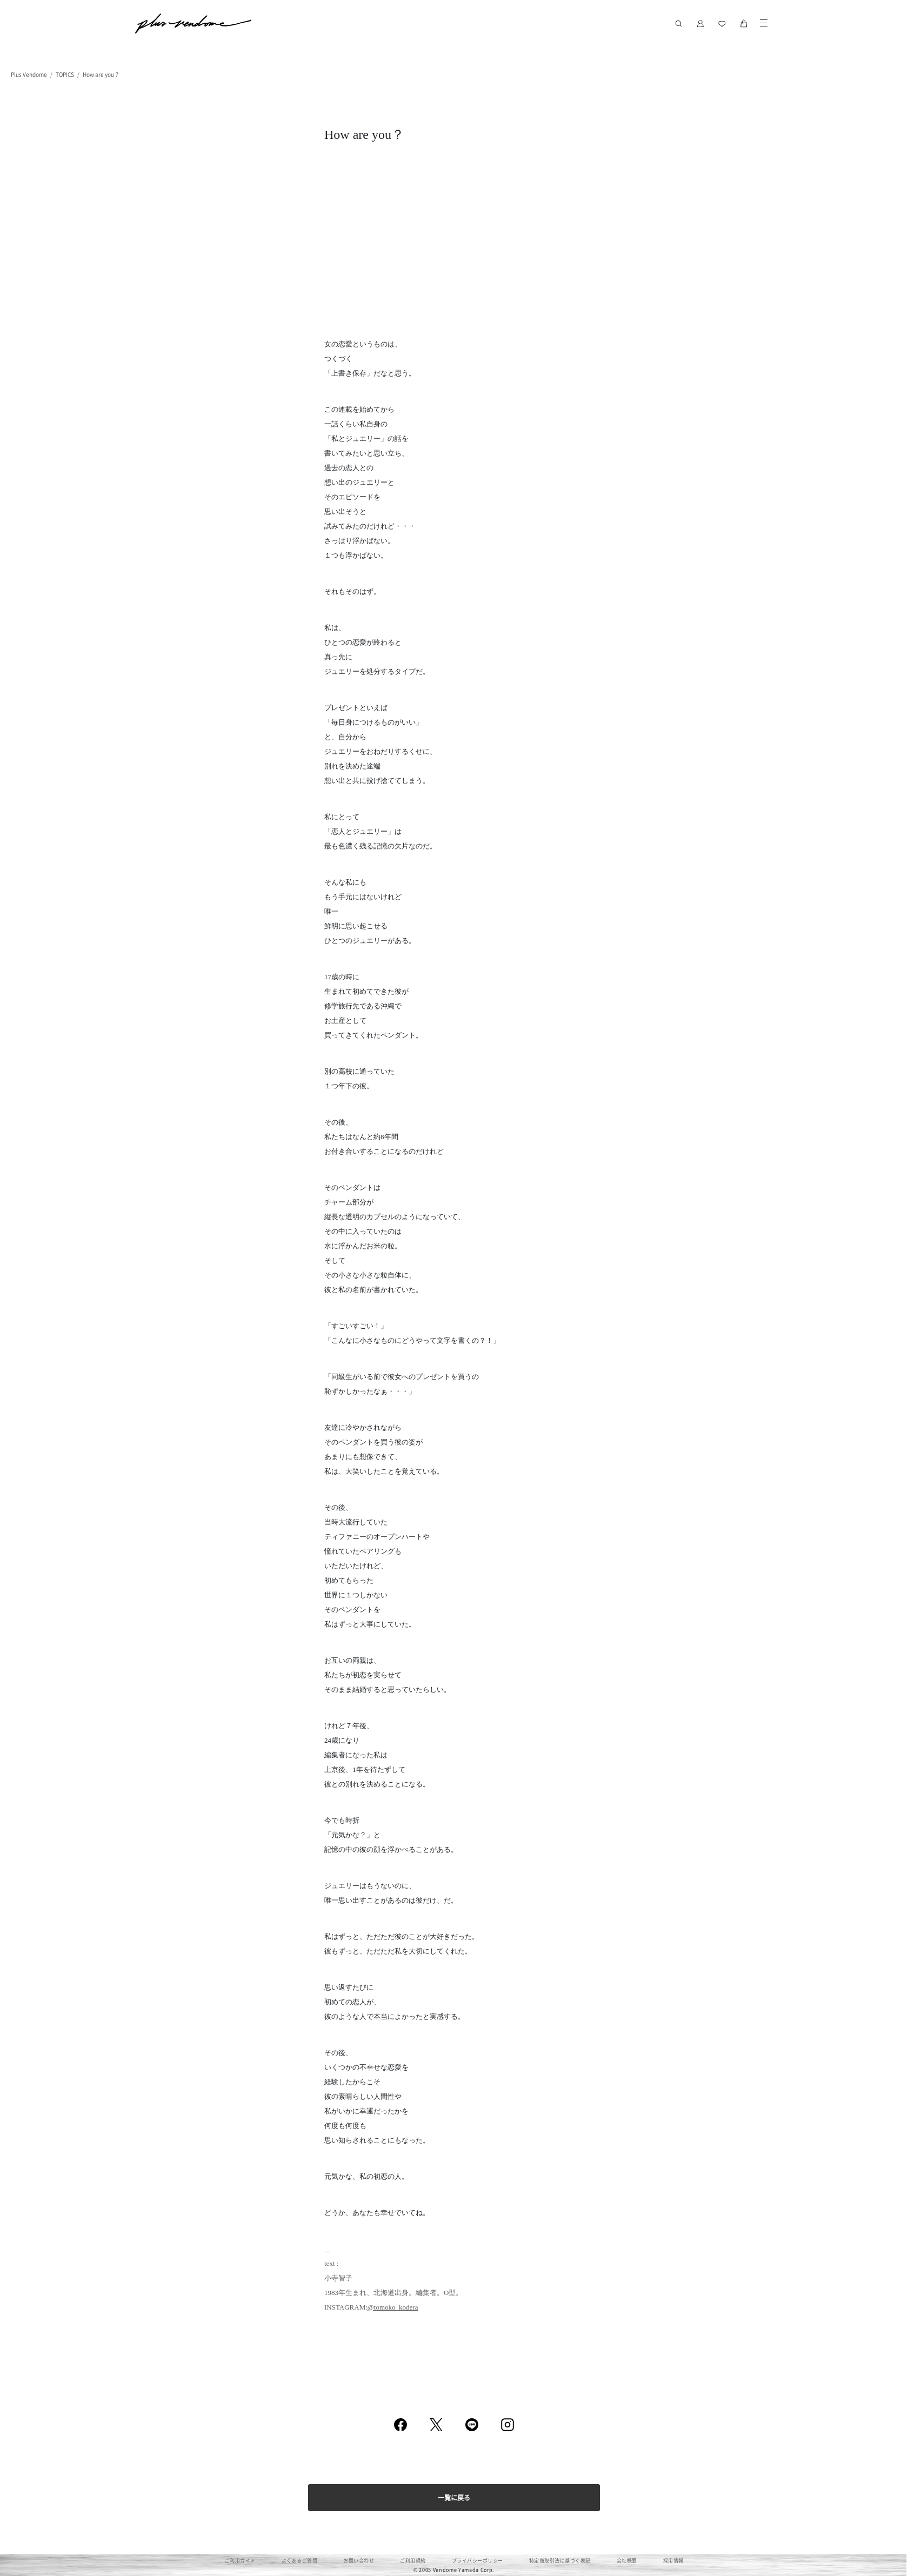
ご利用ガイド (240, 2560)
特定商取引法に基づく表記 (560, 2560)
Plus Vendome (29, 74)
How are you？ (101, 74)
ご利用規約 (413, 2560)
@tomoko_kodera (393, 2307)
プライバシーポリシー (477, 2560)
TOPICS (65, 74)
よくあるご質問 (300, 2560)
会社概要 (627, 2560)
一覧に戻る (454, 2497)
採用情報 (673, 2560)
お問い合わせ (358, 2560)
